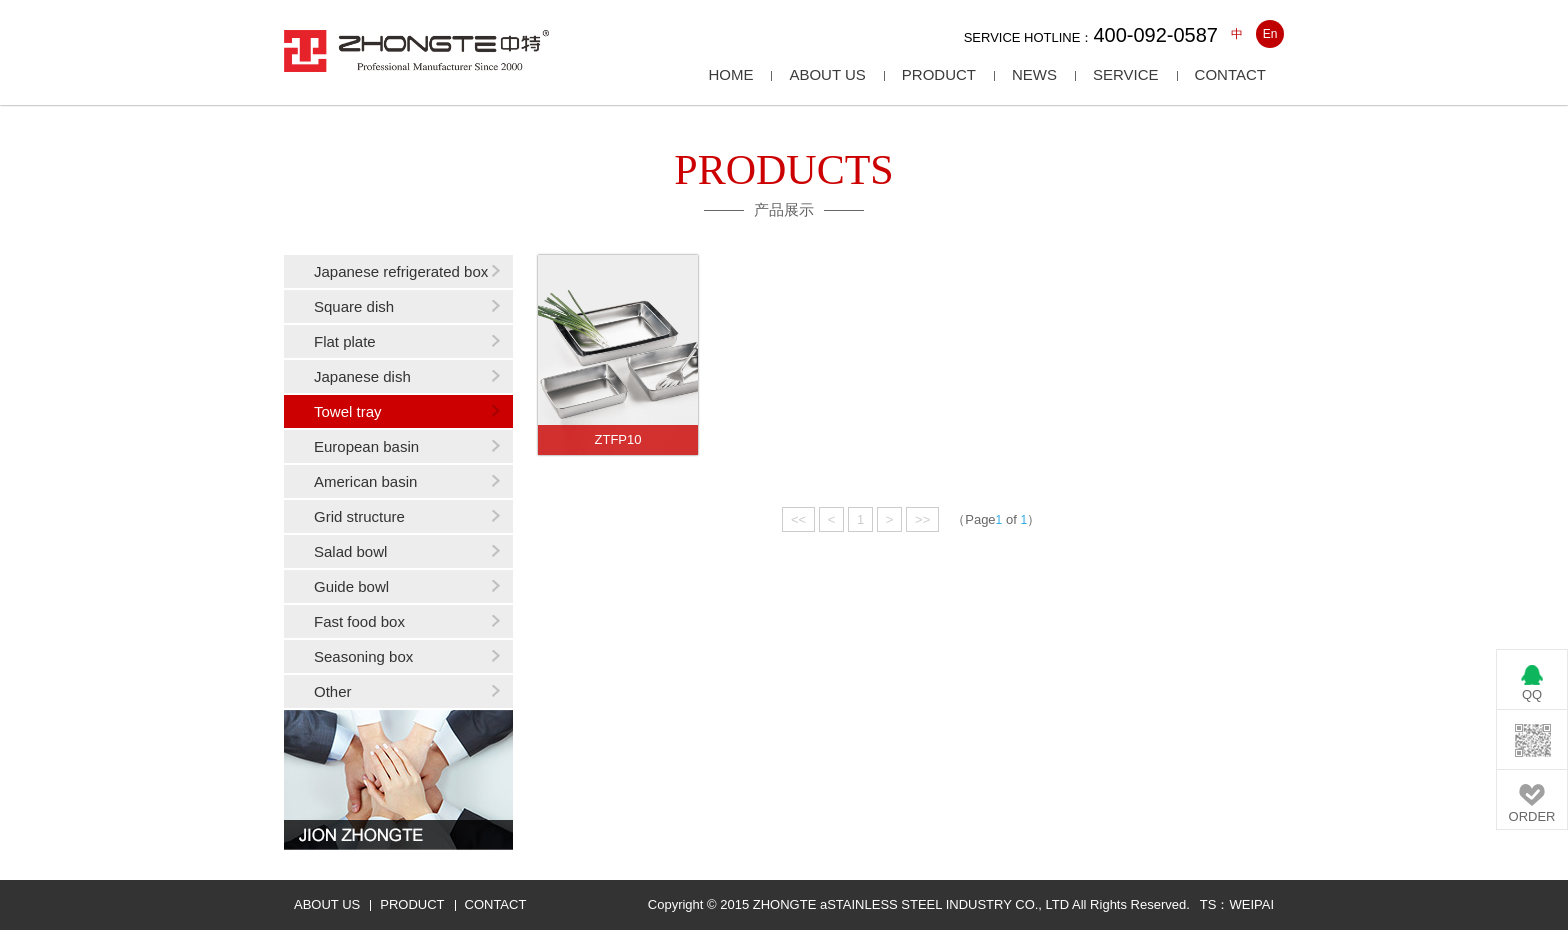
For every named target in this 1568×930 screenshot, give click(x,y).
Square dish (354, 306)
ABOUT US (327, 904)
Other (333, 691)
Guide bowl (351, 586)
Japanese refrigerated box (401, 271)
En (1270, 34)
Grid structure (359, 516)
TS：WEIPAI (1237, 904)
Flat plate (345, 341)
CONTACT (496, 904)
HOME (730, 74)
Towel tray (348, 411)
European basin (366, 446)
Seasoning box (363, 656)
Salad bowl (350, 551)
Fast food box (359, 621)
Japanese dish (362, 376)
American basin (365, 481)
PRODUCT (412, 904)
